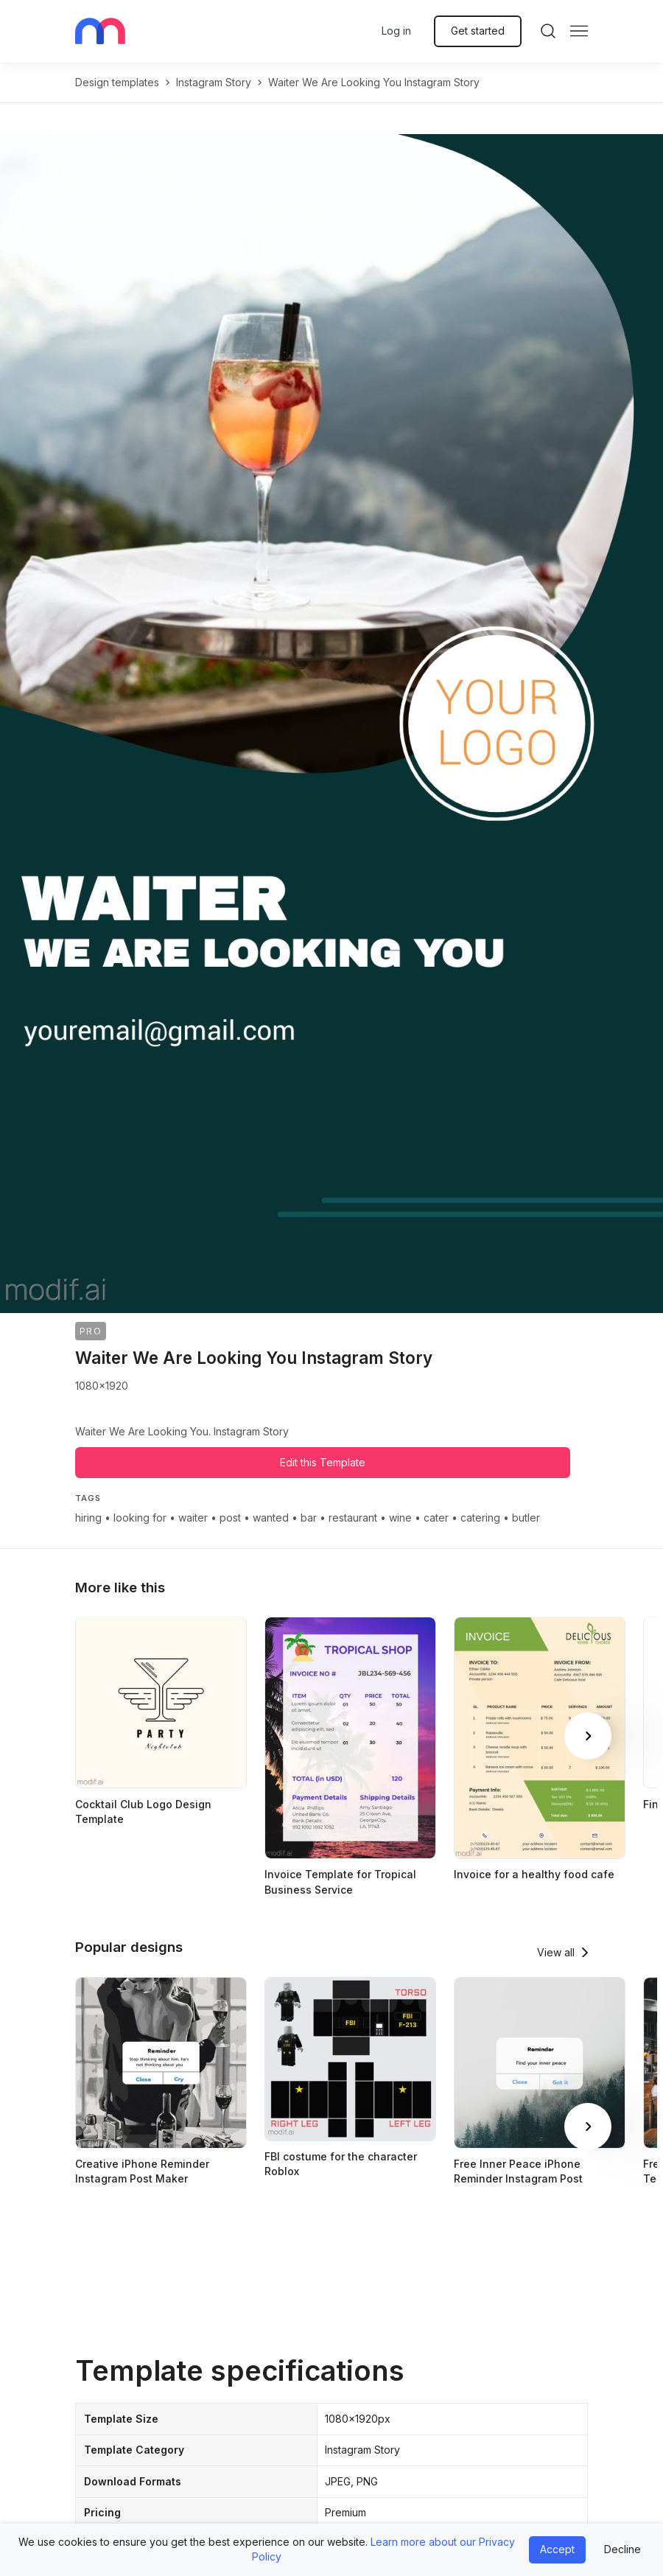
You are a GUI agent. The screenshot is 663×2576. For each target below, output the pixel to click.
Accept (557, 2549)
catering (480, 1517)
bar (309, 1517)
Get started (478, 30)
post (230, 1517)
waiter (193, 1517)
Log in (396, 30)
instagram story (213, 82)
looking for (139, 1517)
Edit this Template (322, 1462)
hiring (88, 1517)
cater (436, 1517)
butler (526, 1517)
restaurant (353, 1517)
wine (400, 1517)
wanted (271, 1517)
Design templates (117, 82)
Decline (622, 2549)
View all (556, 1952)
